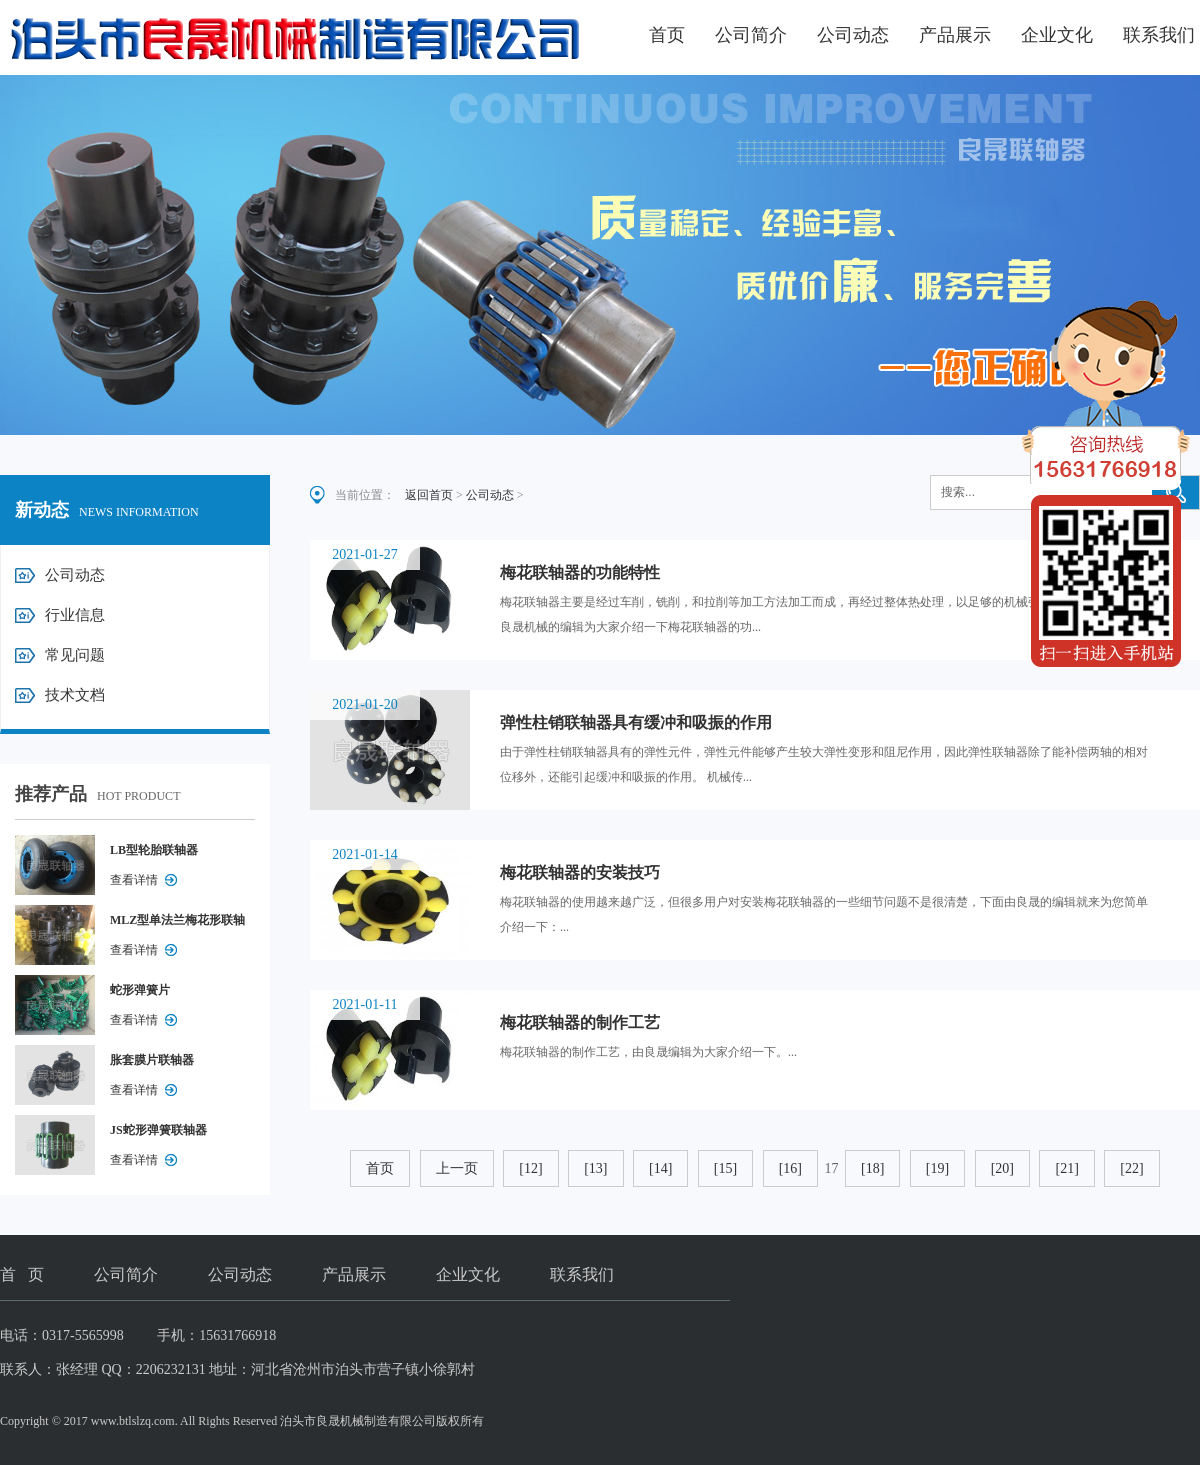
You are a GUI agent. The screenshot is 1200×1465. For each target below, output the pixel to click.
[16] (790, 1168)
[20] (1002, 1168)
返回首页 (429, 495)
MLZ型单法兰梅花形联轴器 (177, 924)
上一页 (457, 1168)
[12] (530, 1168)
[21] (1066, 1168)
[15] (725, 1168)
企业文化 (1057, 35)
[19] (937, 1168)
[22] (1131, 1168)
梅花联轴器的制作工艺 (580, 1022)
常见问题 (75, 655)
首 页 (22, 1274)
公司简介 (751, 35)
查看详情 (134, 880)
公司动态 (853, 35)
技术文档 (75, 695)
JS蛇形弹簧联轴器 (158, 1130)
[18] (872, 1168)
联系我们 (1159, 35)
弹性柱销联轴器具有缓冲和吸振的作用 (636, 722)
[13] (595, 1168)
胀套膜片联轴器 (152, 1060)
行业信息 (75, 615)
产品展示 (955, 35)
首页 (667, 35)
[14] (660, 1168)
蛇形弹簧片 (140, 990)
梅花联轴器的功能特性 (580, 572)
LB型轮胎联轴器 (154, 850)
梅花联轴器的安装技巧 (580, 872)
